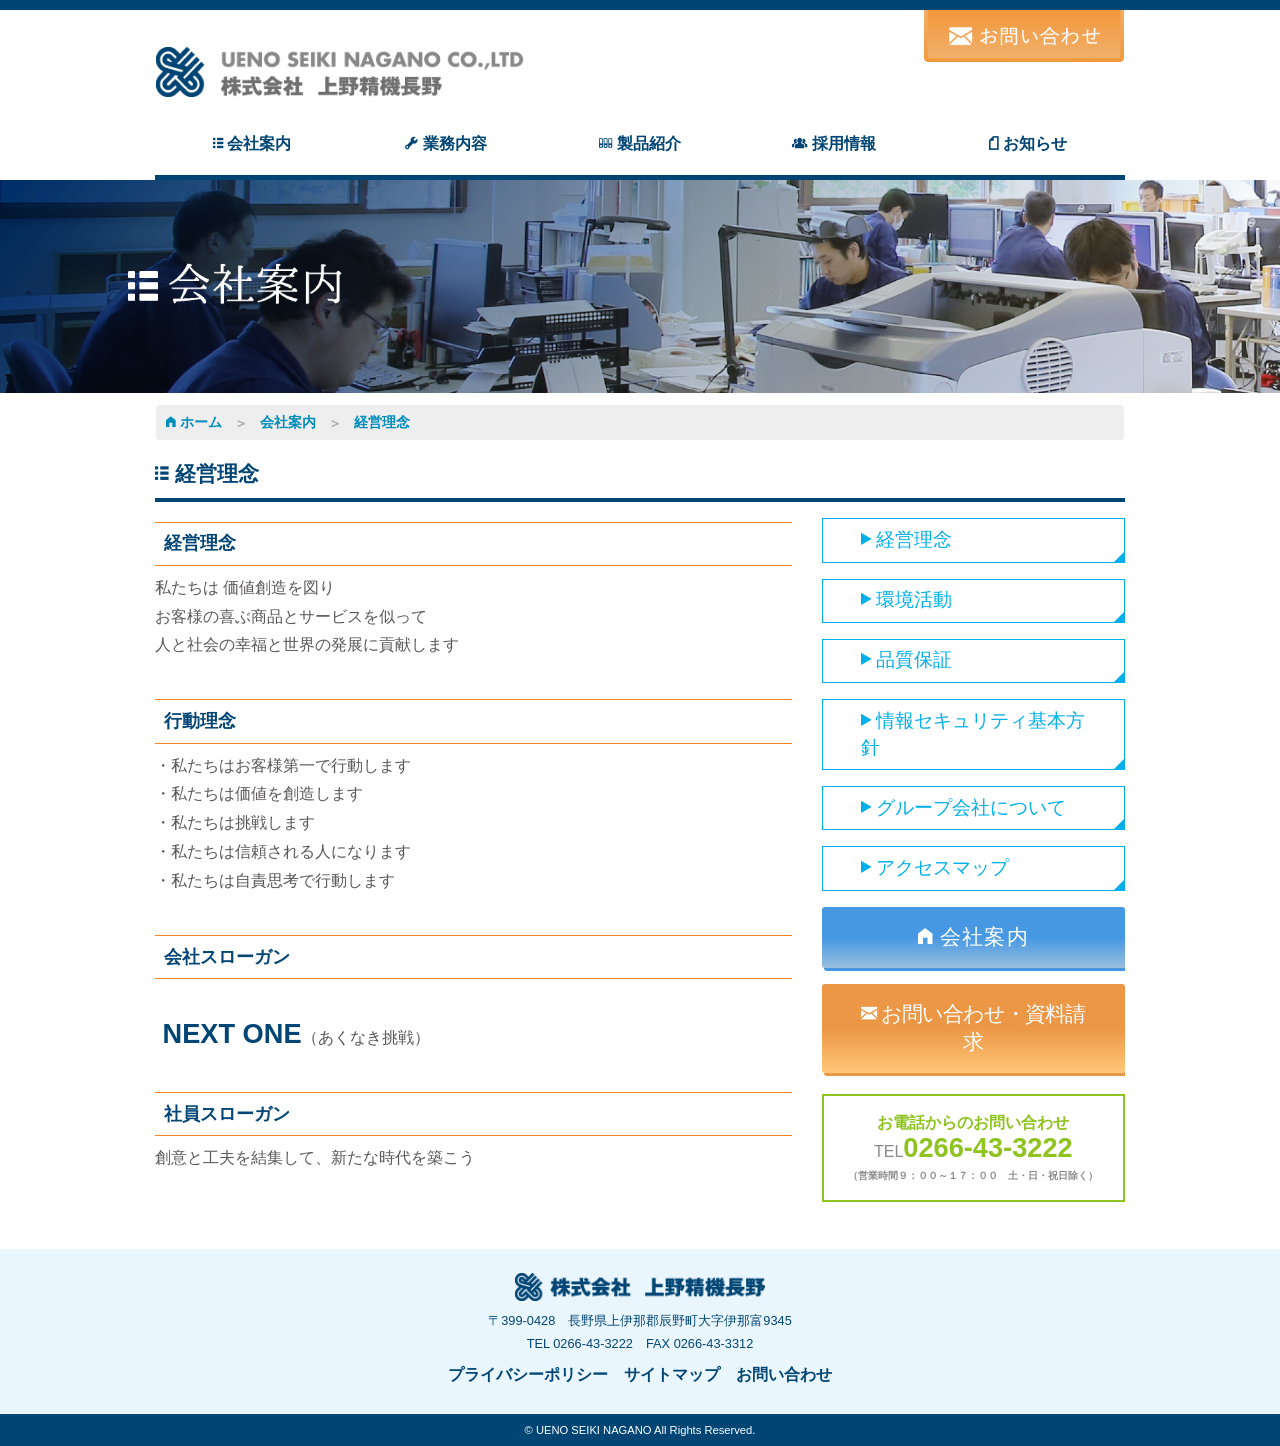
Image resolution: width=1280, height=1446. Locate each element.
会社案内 (288, 422)
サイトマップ (672, 1374)
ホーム (194, 422)
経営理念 (382, 422)
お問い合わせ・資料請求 (973, 1027)
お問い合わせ (784, 1374)
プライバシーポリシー (528, 1374)
